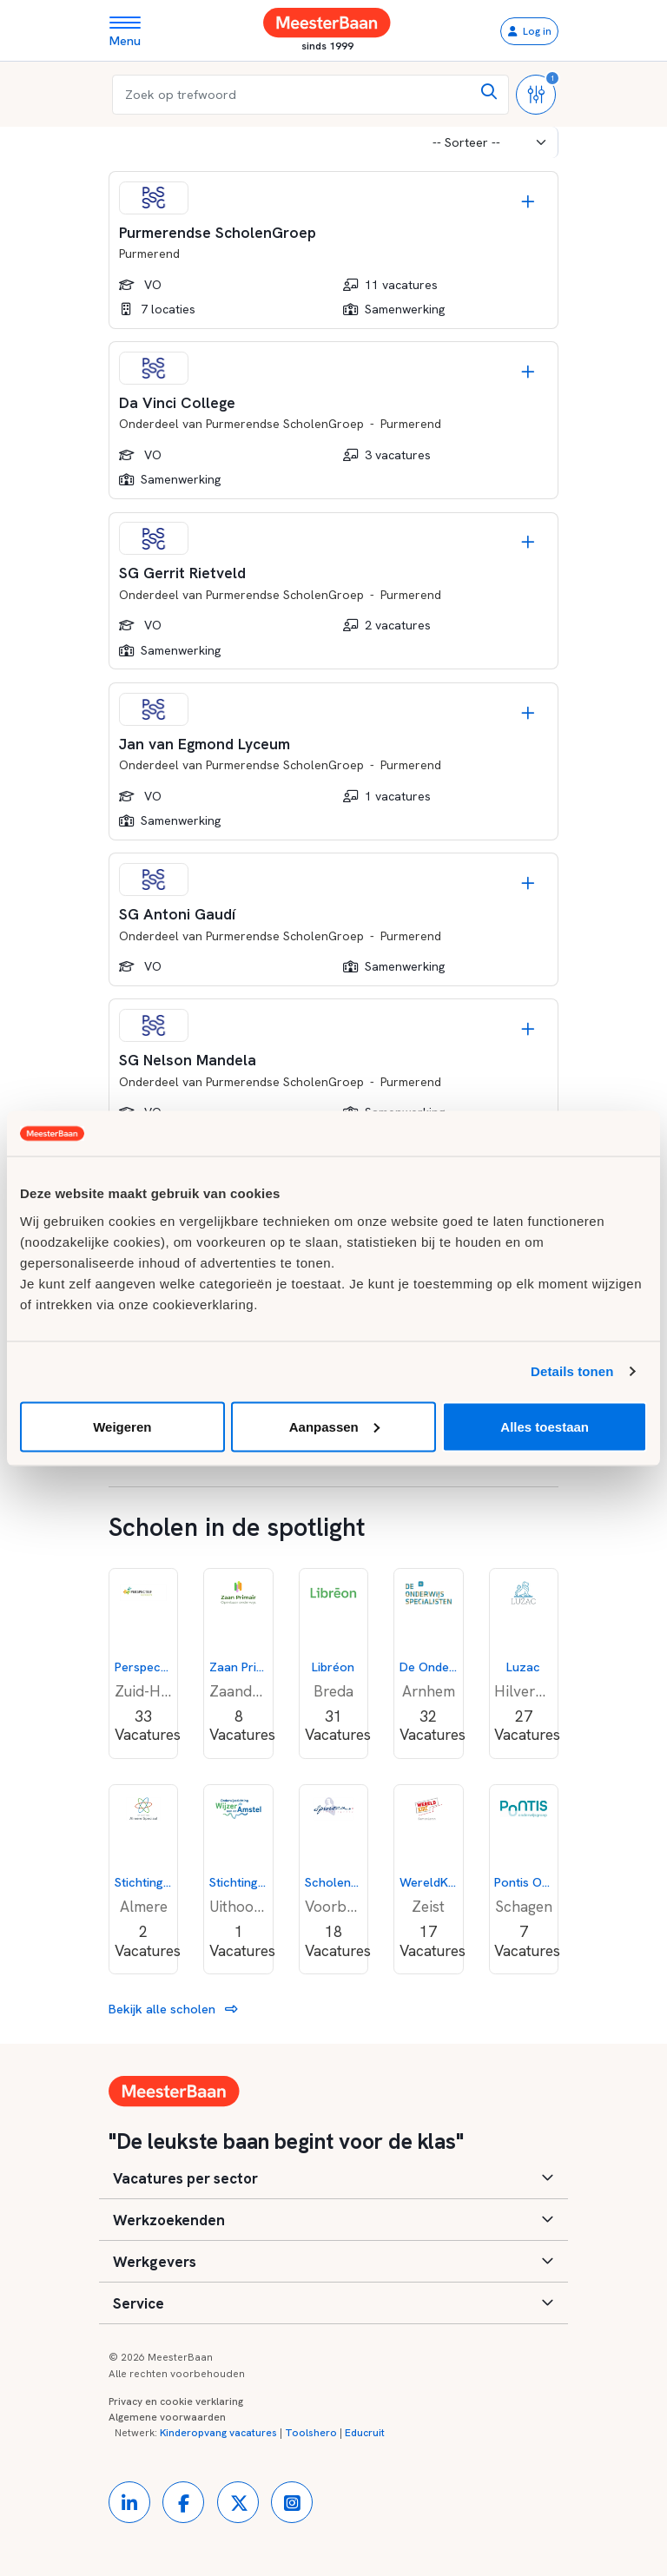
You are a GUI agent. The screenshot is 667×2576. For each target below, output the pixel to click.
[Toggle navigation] (132, 31)
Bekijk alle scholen (173, 2008)
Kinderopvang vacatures (218, 2433)
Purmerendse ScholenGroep (285, 424)
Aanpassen (334, 1426)
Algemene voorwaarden (167, 2417)
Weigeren (122, 1426)
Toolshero (311, 2433)
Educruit (365, 2433)
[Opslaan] (528, 201)
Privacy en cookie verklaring (176, 2401)
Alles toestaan (544, 1426)
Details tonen (572, 1371)
